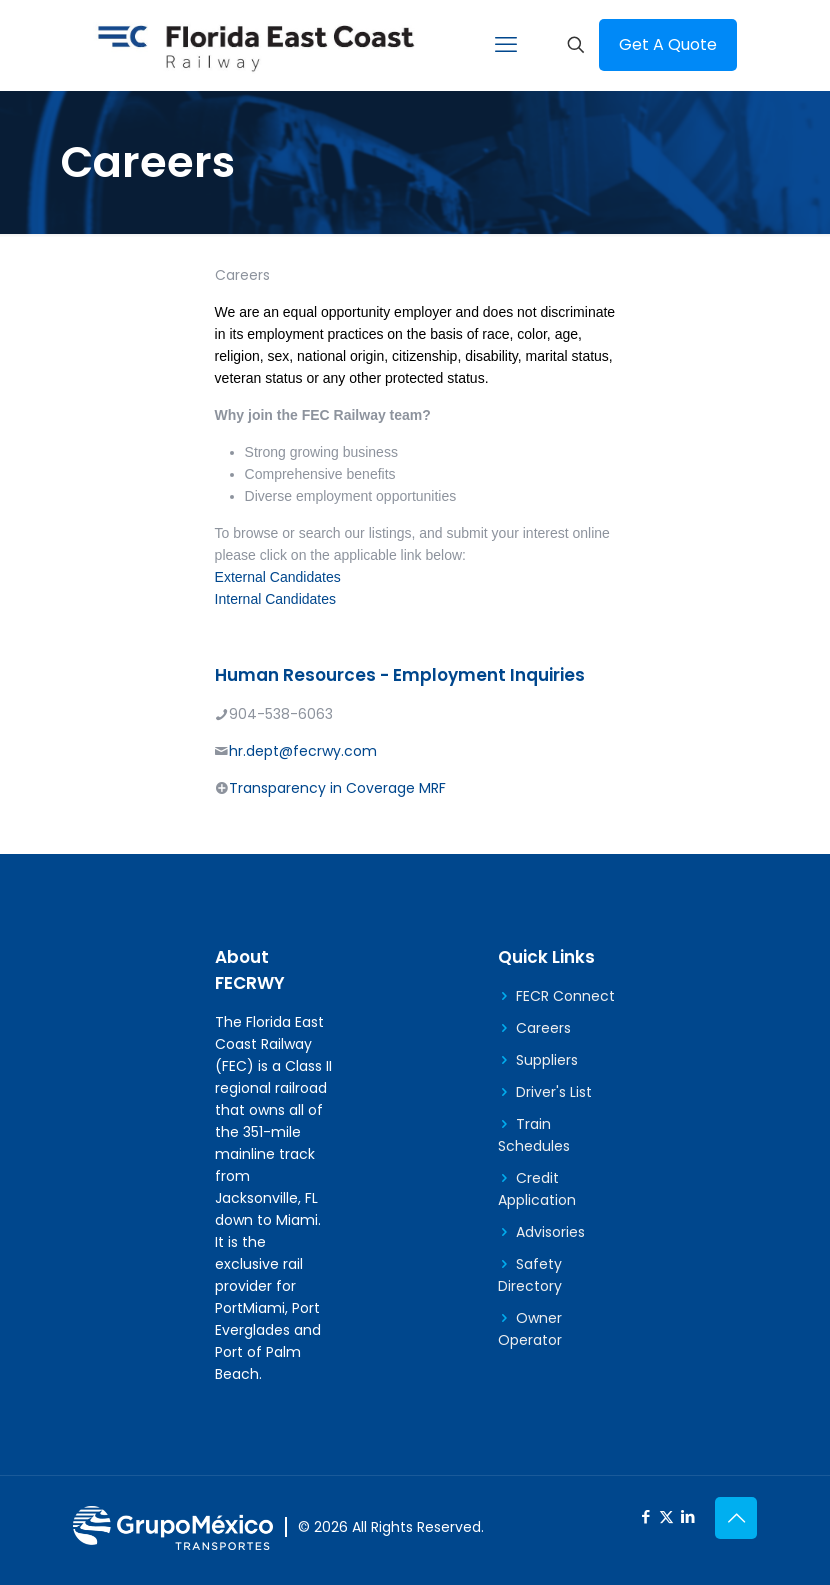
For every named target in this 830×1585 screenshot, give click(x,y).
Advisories (550, 1232)
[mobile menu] (506, 45)
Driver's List (554, 1092)
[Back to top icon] (736, 1518)
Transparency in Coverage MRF (337, 788)
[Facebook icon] (645, 1516)
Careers (543, 1028)
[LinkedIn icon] (687, 1516)
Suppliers (547, 1060)
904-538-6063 (281, 714)
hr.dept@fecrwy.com (303, 751)
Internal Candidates (275, 599)
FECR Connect (565, 996)
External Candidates (278, 577)
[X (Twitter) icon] (666, 1516)
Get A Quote (668, 44)
